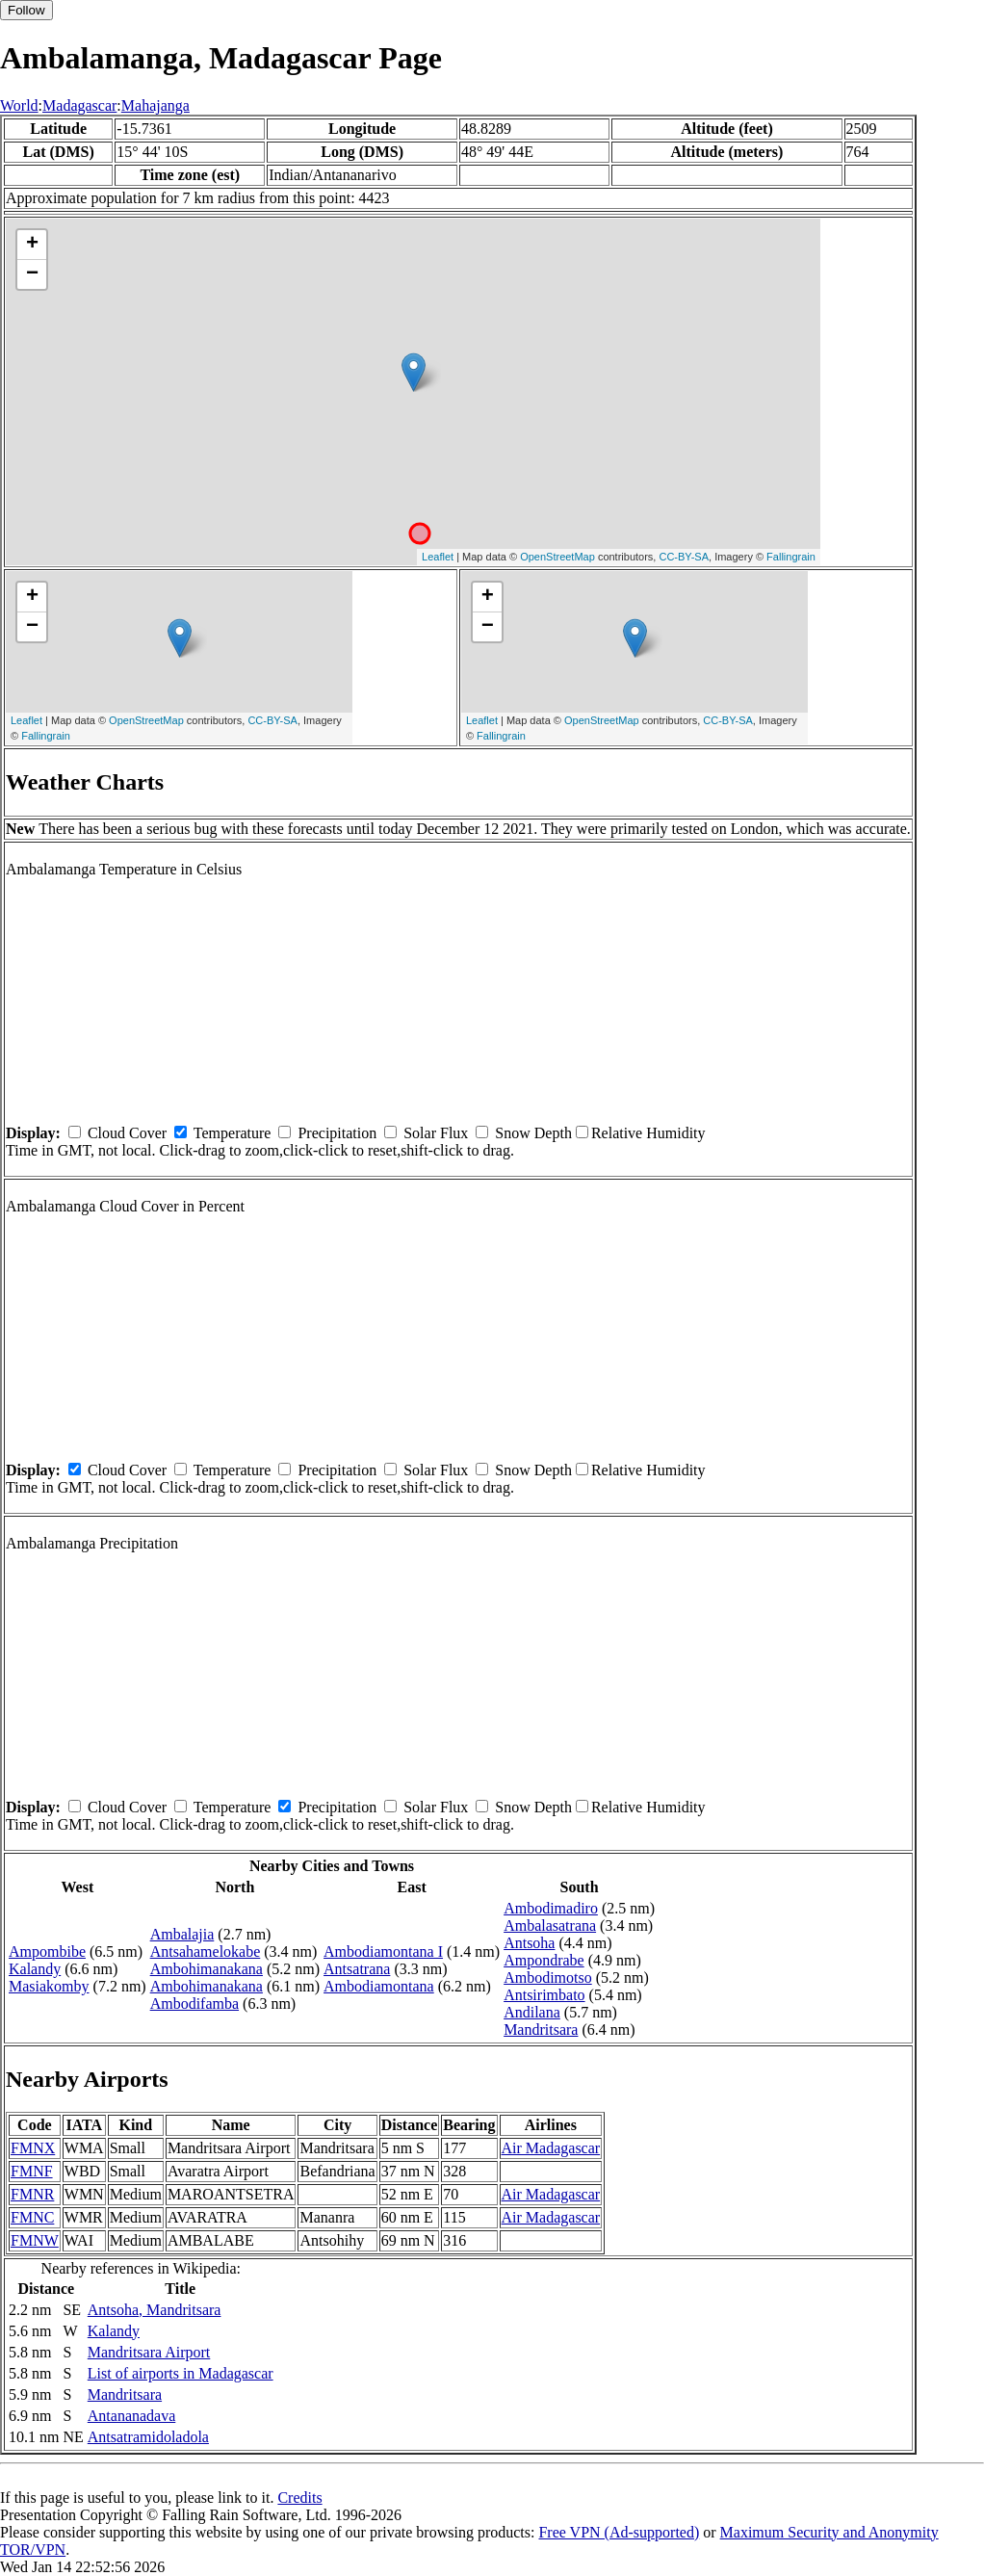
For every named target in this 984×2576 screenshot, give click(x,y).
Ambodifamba (194, 2003)
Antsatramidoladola (148, 2437)
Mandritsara (541, 2029)
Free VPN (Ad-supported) (618, 2532)
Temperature (233, 1133)
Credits (299, 2497)
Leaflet (437, 556)
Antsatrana (357, 1969)
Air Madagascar (551, 2148)
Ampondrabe (544, 1960)
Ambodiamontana (379, 1986)
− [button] (32, 274)
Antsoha (529, 1943)
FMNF (32, 2171)
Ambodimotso (548, 1977)
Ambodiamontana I (383, 1951)
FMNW (35, 2240)
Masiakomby (49, 1986)
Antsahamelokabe (205, 1951)
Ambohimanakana (206, 1969)
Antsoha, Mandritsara (154, 2310)
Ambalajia (182, 1934)
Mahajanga (155, 105)
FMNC (32, 2217)
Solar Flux (435, 1133)
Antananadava (132, 2415)
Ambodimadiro (551, 1908)
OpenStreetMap (557, 556)
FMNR (32, 2194)
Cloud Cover (127, 1133)
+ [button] (32, 244)
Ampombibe (47, 1951)
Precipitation (337, 1133)
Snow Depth (533, 1133)
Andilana (532, 2012)
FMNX (33, 2148)
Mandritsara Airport (149, 2352)
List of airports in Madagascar (180, 2373)
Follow (26, 10)
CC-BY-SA (684, 556)
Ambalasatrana (550, 1925)
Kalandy (35, 1969)
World (19, 105)
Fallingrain (791, 556)
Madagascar (79, 105)
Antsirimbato (544, 1995)
